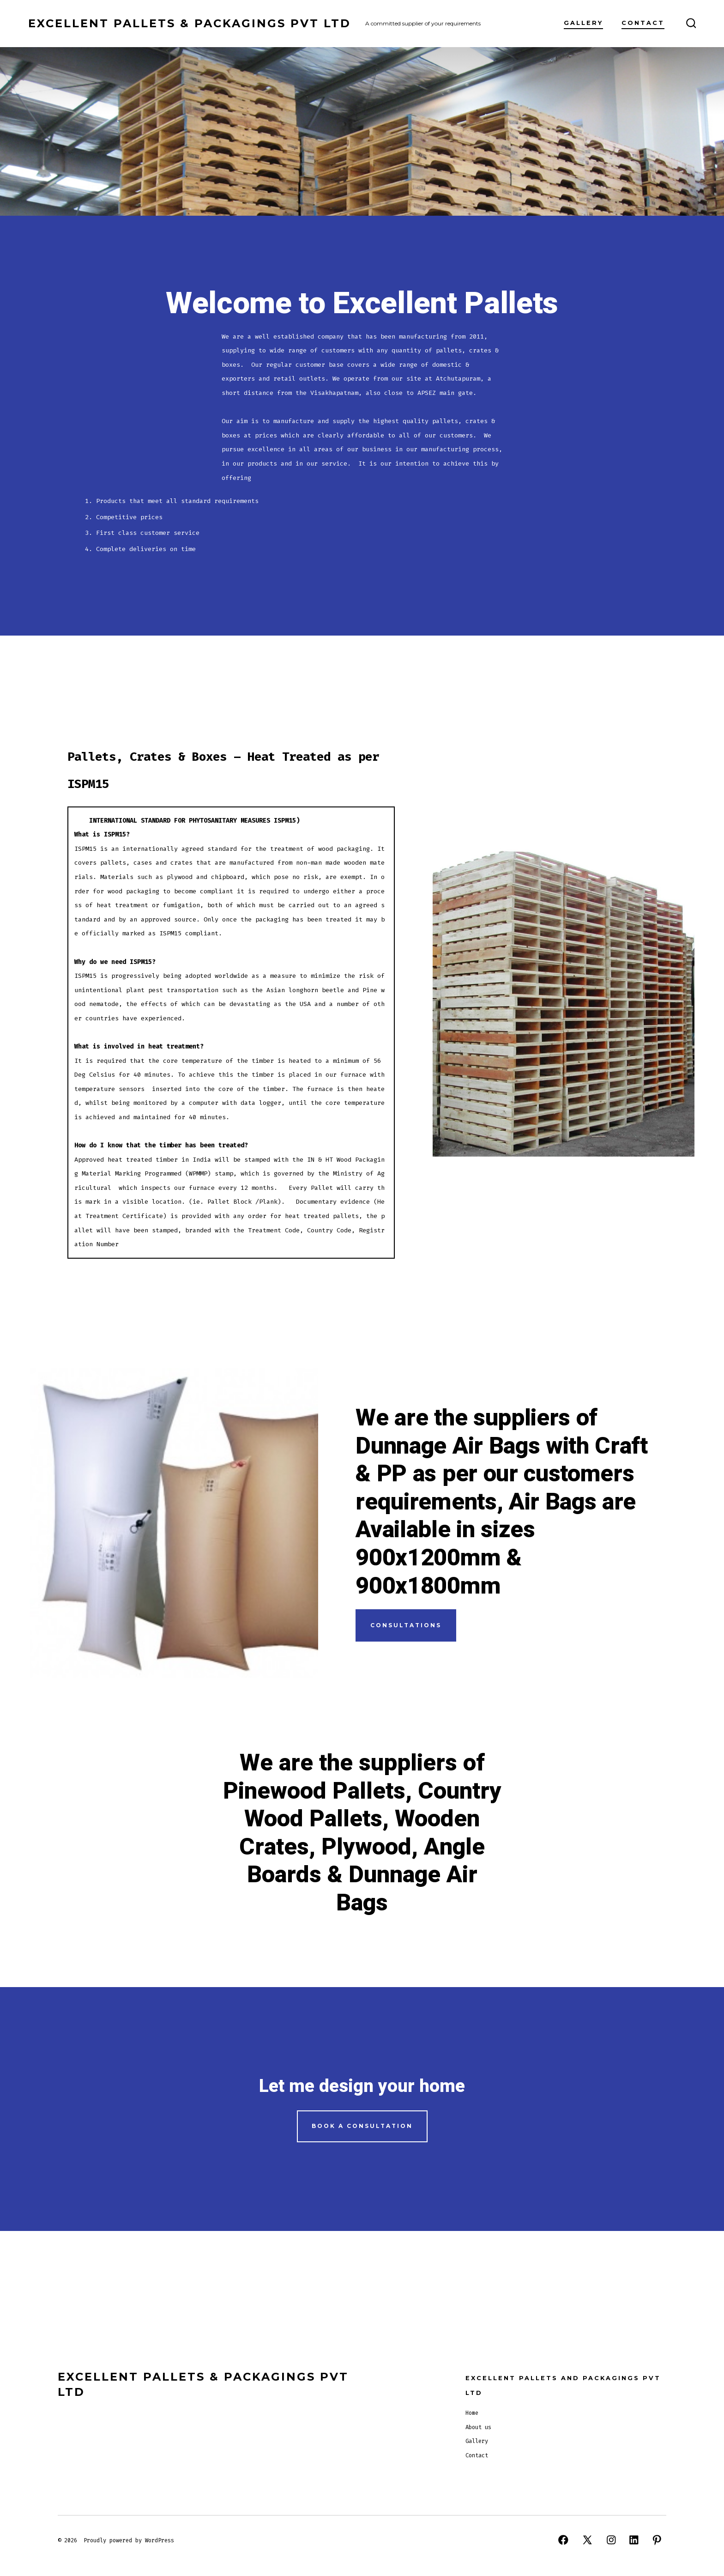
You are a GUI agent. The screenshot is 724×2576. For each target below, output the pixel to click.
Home (471, 2413)
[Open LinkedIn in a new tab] (634, 2540)
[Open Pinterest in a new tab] (657, 2540)
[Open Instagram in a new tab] (611, 2540)
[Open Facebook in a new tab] (563, 2540)
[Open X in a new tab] (587, 2540)
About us (478, 2427)
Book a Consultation (362, 2125)
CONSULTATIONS (405, 1625)
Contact (642, 22)
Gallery (583, 22)
